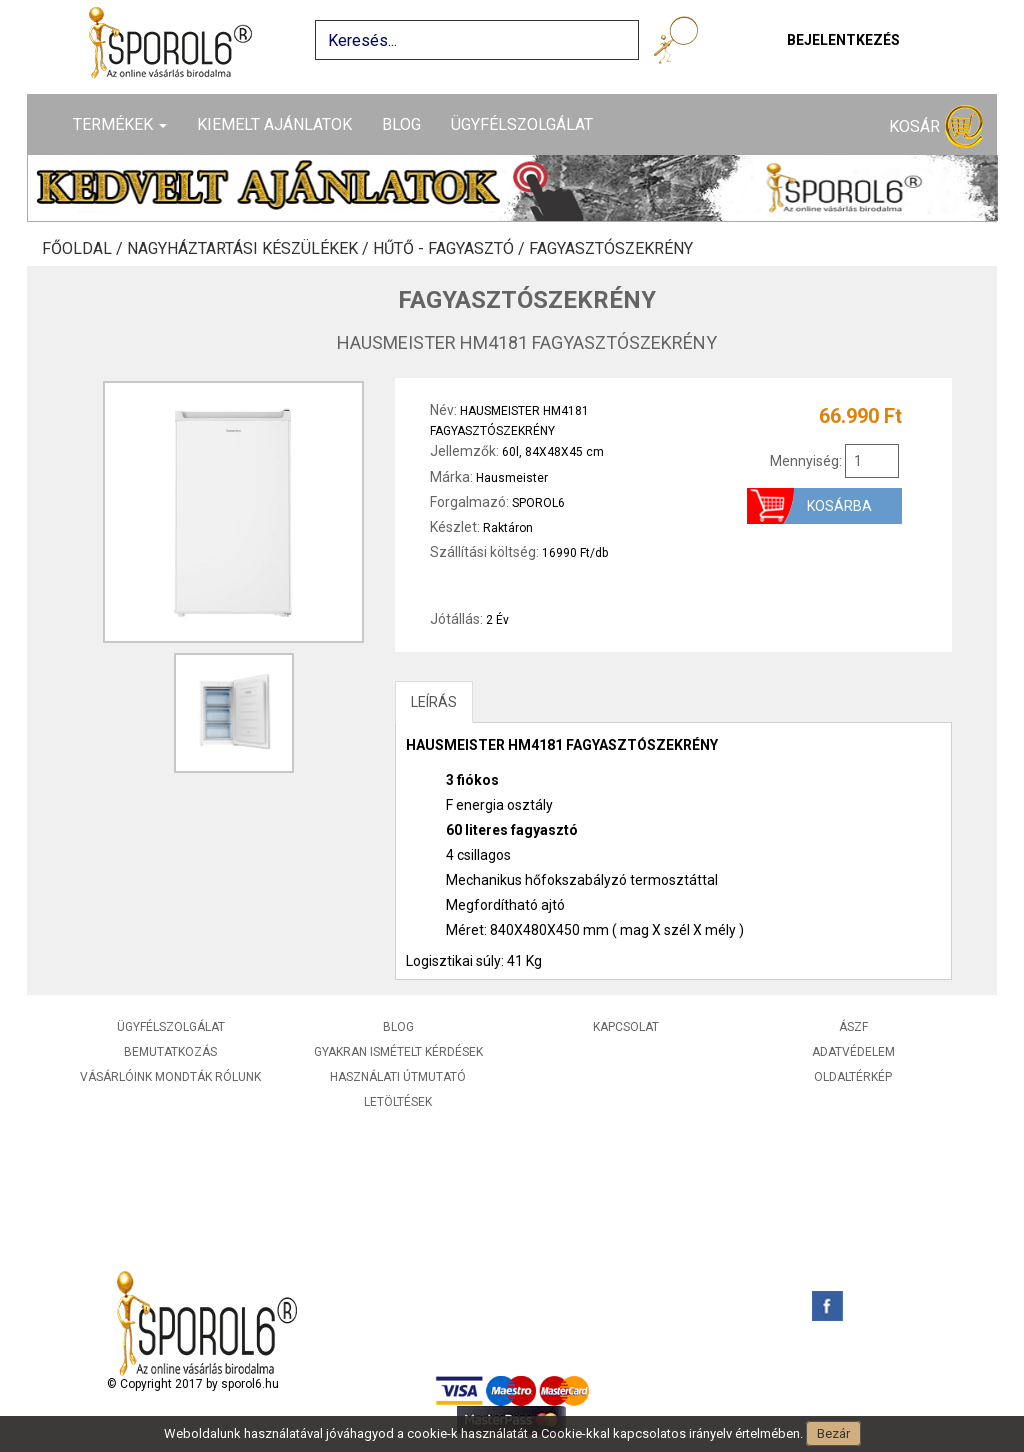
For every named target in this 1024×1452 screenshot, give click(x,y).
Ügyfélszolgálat (522, 124)
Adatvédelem (853, 1052)
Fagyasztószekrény (611, 249)
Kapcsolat (626, 1027)
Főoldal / (84, 249)
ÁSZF (853, 1027)
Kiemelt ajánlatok (274, 124)
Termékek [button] (120, 124)
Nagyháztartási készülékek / (250, 249)
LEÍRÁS (434, 702)
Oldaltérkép (853, 1077)
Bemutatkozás (170, 1052)
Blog (401, 124)
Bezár (833, 1433)
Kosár (936, 127)
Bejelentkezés (843, 40)
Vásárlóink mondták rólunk (170, 1077)
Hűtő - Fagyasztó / (451, 249)
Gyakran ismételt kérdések (398, 1052)
